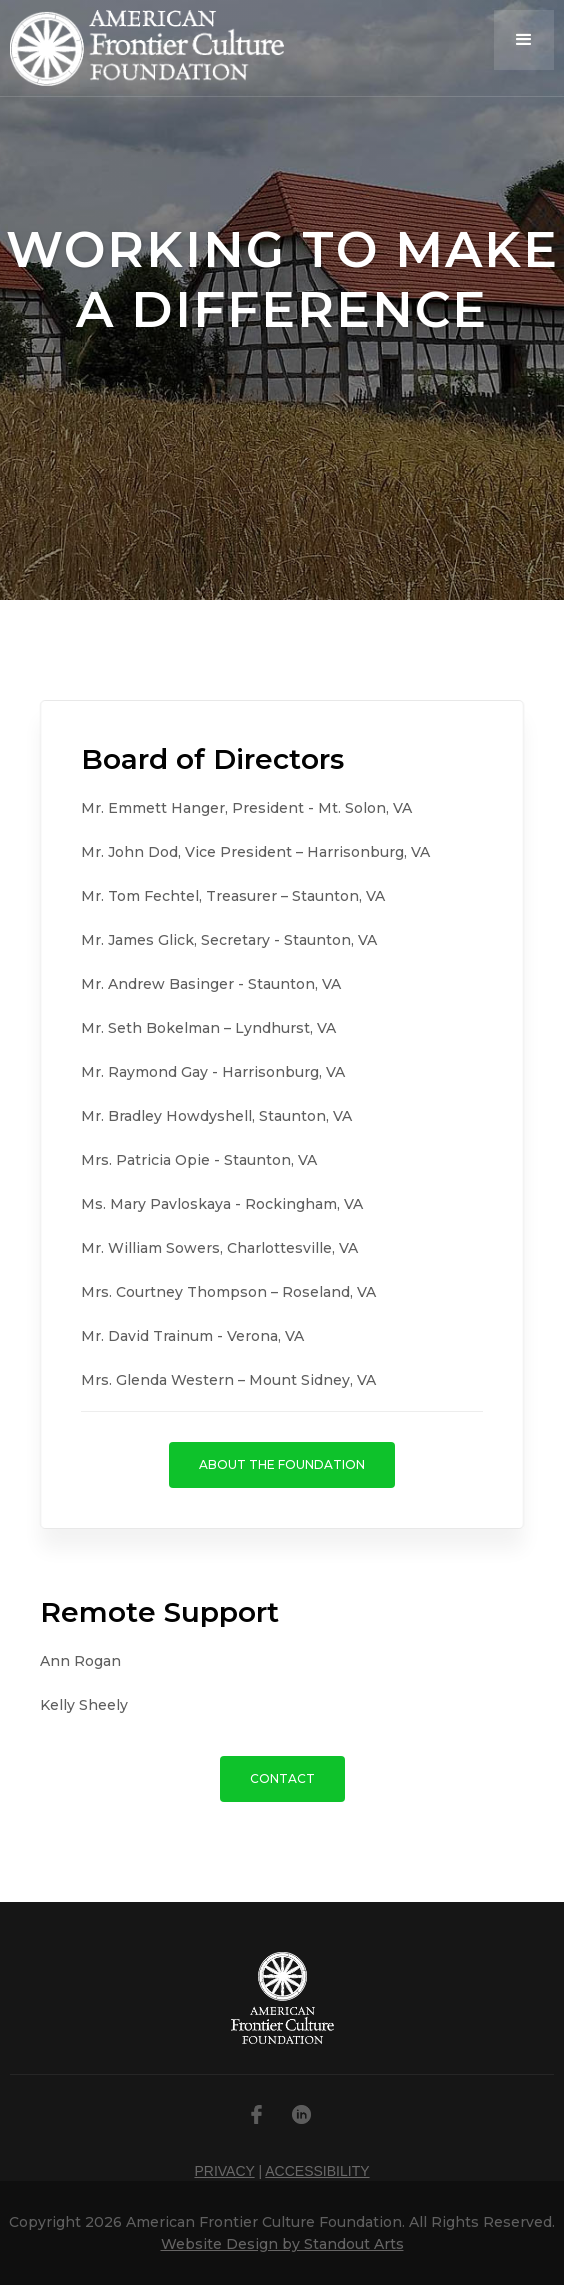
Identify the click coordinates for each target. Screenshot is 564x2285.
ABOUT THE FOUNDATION (282, 1464)
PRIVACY (224, 2171)
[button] (524, 40)
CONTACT (282, 1778)
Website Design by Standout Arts (282, 2244)
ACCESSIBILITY (317, 2171)
